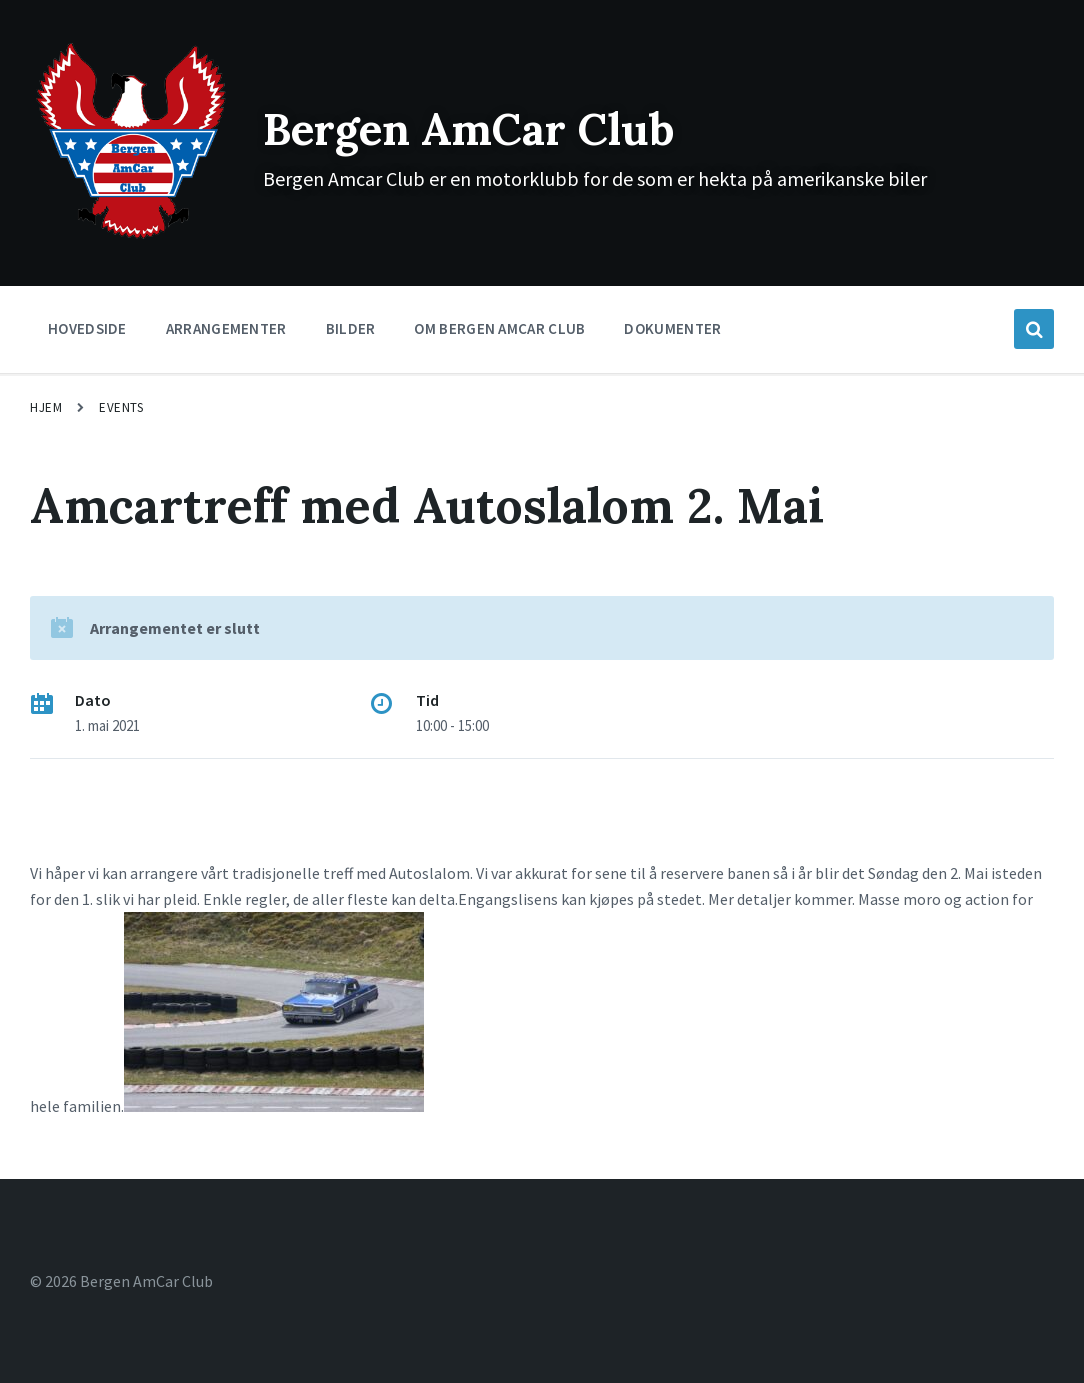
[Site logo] (131, 237)
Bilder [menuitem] (351, 328)
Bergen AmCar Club (491, 127)
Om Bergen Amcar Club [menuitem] (499, 328)
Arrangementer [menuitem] (226, 328)
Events (121, 407)
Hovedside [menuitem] (87, 328)
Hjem (46, 407)
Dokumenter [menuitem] (672, 328)
